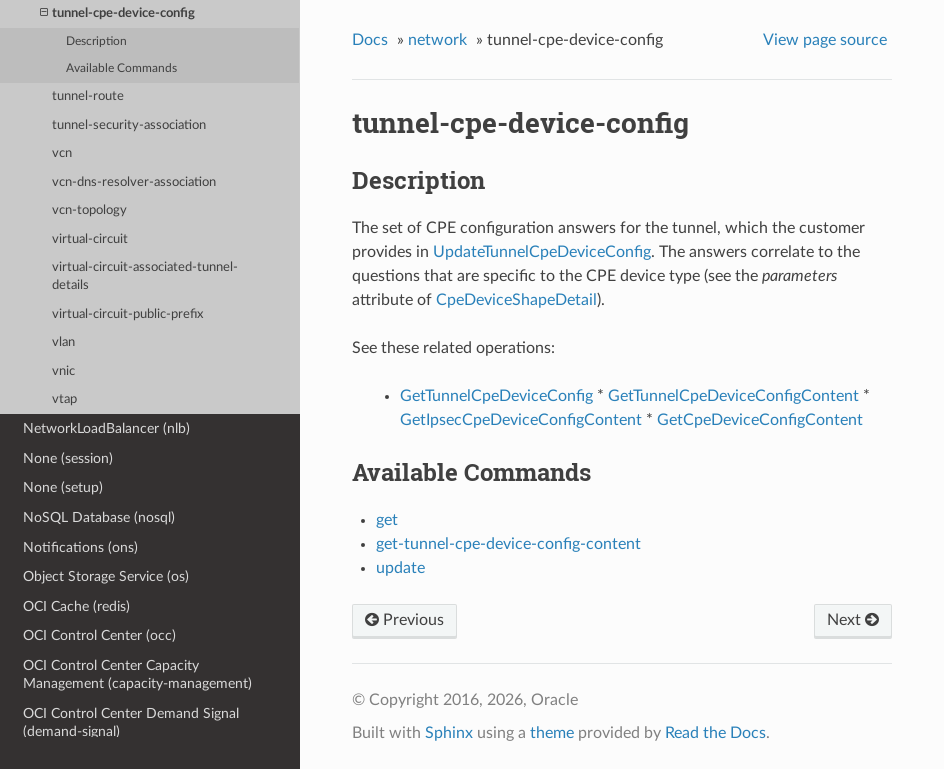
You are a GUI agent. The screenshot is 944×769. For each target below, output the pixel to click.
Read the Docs (715, 733)
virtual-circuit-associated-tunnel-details (145, 276)
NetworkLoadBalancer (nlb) (106, 428)
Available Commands (121, 68)
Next (853, 620)
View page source (825, 40)
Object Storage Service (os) (106, 576)
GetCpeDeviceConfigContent (760, 420)
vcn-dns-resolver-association (134, 182)
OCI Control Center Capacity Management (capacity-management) (137, 674)
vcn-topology (89, 210)
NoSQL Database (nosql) (99, 517)
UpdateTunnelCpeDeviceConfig (542, 252)
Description (96, 41)
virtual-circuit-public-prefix (127, 314)
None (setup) (63, 487)
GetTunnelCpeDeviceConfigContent (733, 396)
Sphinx (449, 733)
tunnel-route (88, 96)
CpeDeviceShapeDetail (516, 300)
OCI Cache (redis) (76, 606)
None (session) (68, 458)
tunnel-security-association (129, 125)
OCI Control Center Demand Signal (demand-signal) (131, 722)
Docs (370, 40)
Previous (404, 620)
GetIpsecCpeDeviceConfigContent (521, 420)
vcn (62, 153)
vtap (64, 399)
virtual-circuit (90, 239)
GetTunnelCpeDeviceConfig (496, 396)
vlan (63, 342)
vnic (63, 371)
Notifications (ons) (80, 547)
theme (552, 733)
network (437, 40)
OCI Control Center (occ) (99, 635)
